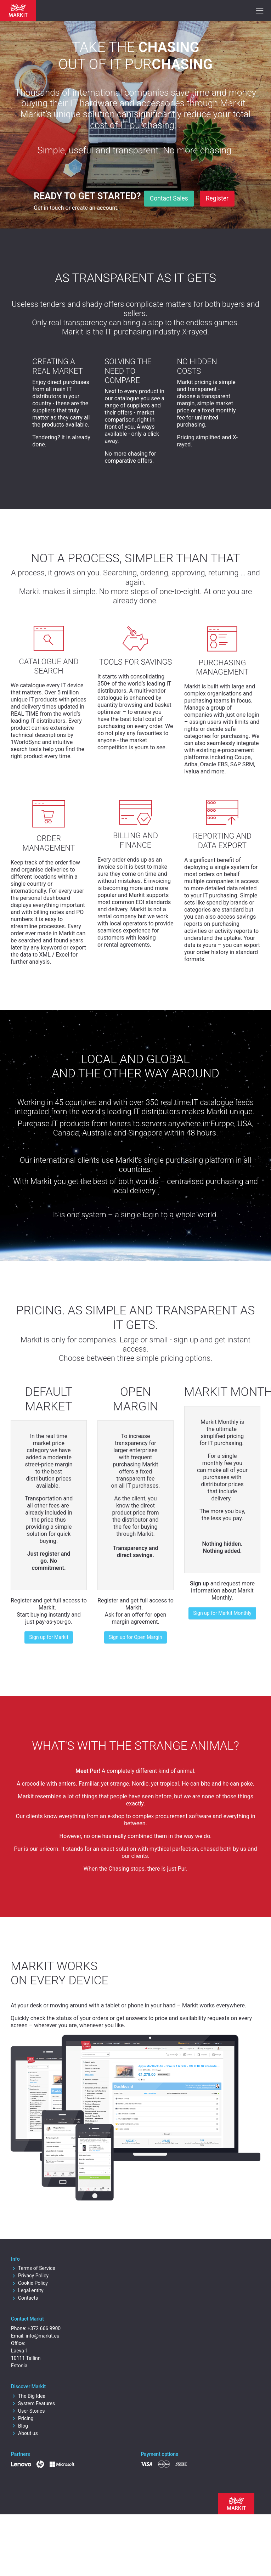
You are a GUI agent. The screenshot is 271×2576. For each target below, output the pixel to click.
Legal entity (27, 2290)
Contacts (24, 2298)
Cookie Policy (29, 2283)
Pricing (22, 2418)
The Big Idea (28, 2396)
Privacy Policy (30, 2275)
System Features (33, 2403)
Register (217, 198)
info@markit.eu (43, 2336)
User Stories (28, 2411)
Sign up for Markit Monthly (222, 1613)
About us (24, 2433)
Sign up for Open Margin (135, 1637)
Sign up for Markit (48, 1637)
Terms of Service (33, 2268)
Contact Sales (169, 198)
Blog (19, 2426)
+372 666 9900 (44, 2328)
